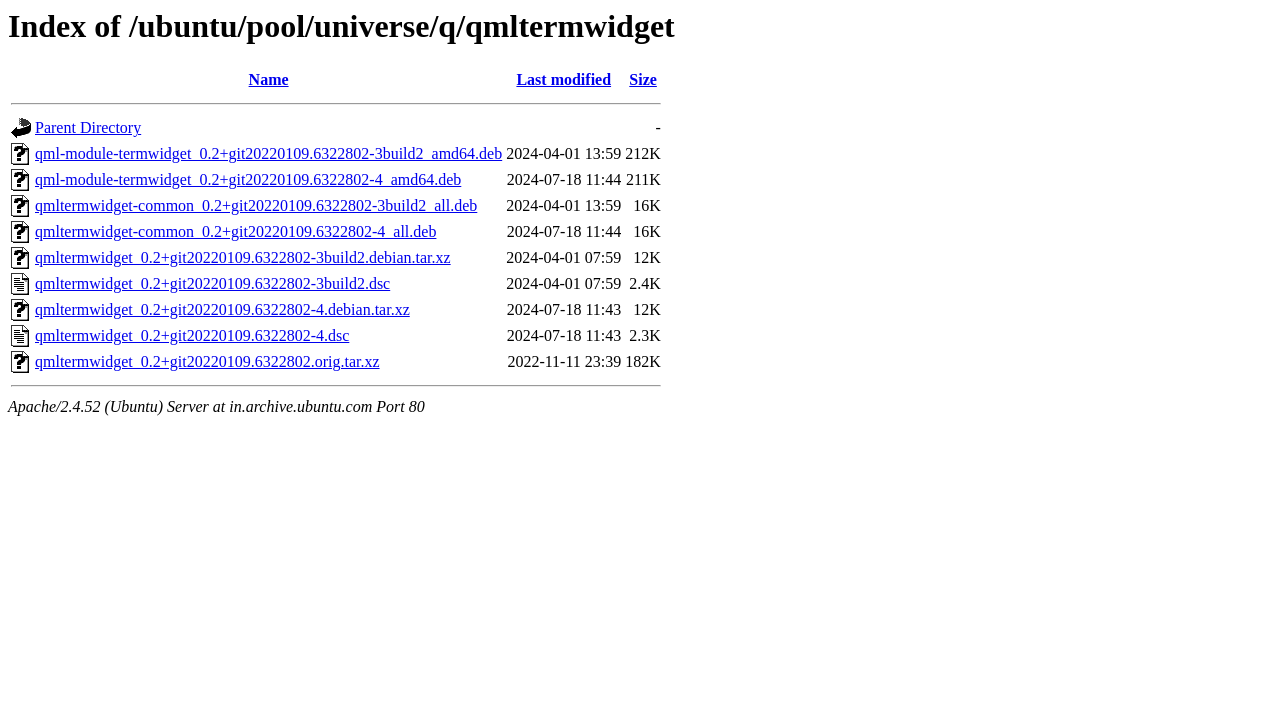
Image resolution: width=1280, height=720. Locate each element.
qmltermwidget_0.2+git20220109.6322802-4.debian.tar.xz (222, 309)
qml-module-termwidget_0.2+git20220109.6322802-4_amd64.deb (248, 179)
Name (269, 79)
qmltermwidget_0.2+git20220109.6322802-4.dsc (192, 335)
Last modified (563, 79)
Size (643, 79)
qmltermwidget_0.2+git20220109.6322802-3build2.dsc (212, 283)
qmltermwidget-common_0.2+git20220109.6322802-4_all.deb (235, 231)
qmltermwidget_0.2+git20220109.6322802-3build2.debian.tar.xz (243, 257)
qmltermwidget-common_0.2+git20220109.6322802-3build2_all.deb (256, 205)
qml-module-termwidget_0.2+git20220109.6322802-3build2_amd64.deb (268, 153)
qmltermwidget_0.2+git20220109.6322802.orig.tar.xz (207, 361)
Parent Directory (88, 127)
